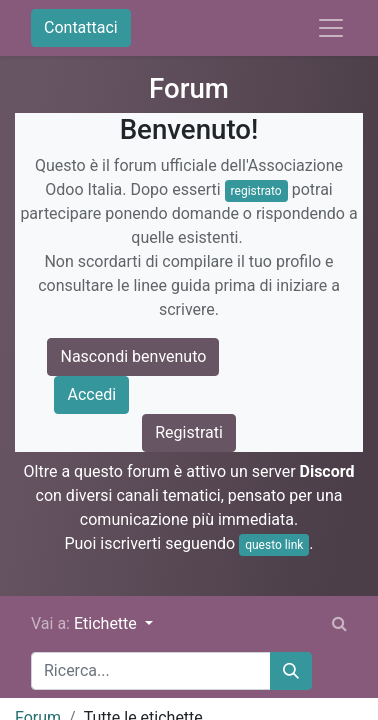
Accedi (91, 394)
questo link (274, 545)
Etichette (107, 623)
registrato (256, 191)
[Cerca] (291, 671)
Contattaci (81, 27)
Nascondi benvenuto (133, 356)
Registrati (189, 432)
